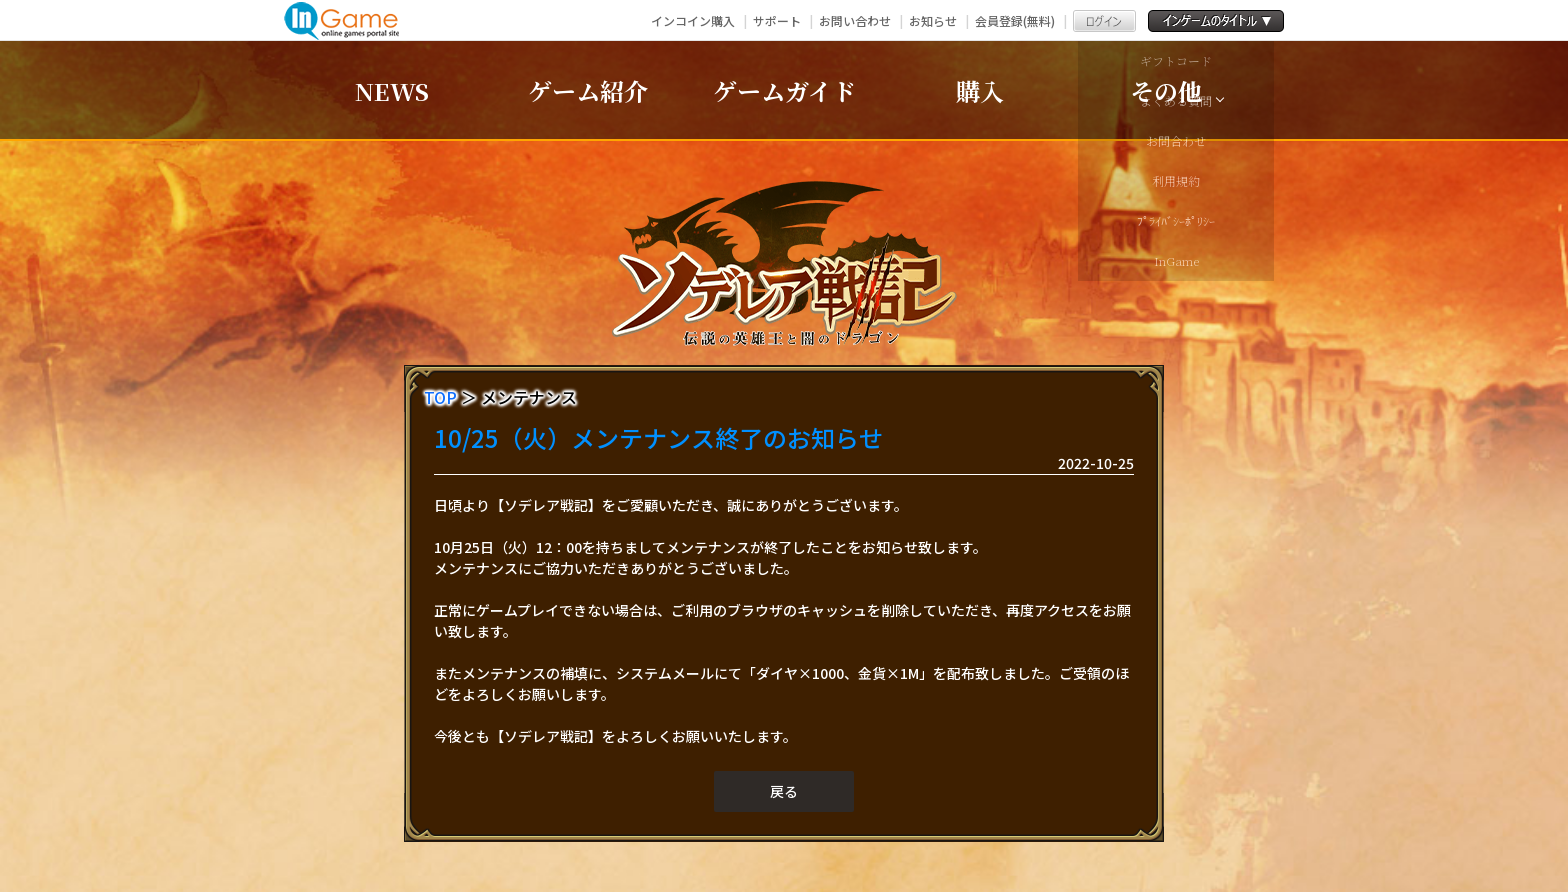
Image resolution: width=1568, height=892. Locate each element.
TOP (440, 397)
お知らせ (933, 20)
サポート (777, 20)
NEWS (392, 90)
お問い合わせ (855, 20)
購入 (980, 90)
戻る (784, 791)
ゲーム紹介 (588, 90)
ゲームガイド (784, 90)
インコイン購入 (693, 20)
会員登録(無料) (1015, 20)
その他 (1166, 90)
